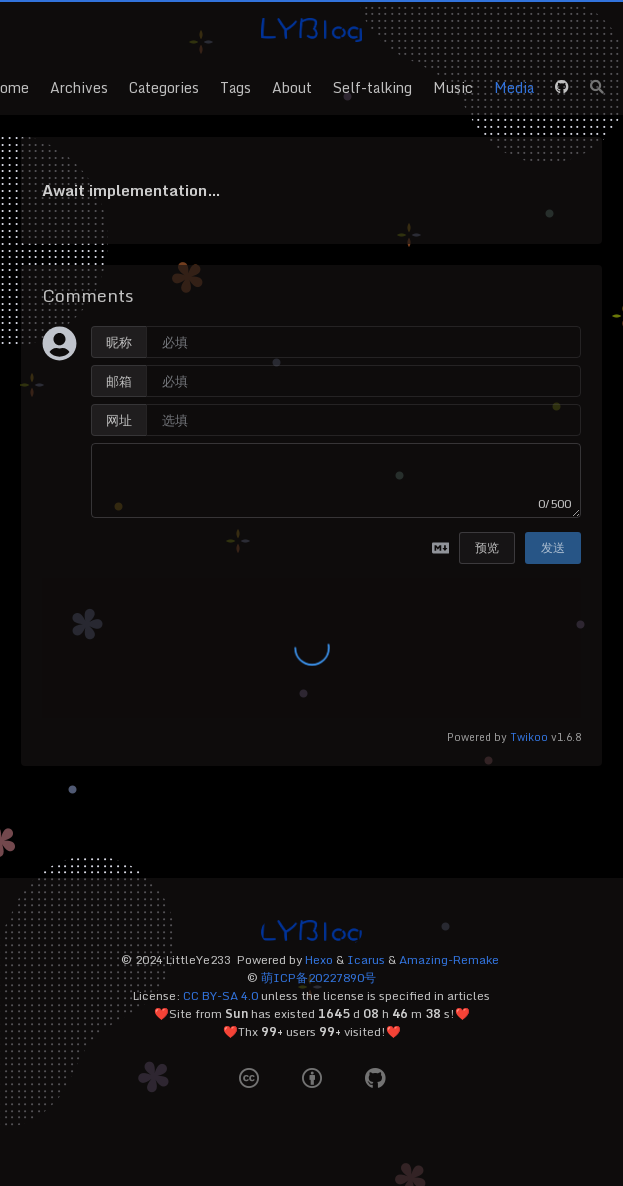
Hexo (319, 959)
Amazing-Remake (449, 959)
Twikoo (529, 736)
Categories (164, 87)
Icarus (366, 959)
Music (453, 87)
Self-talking (372, 87)
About (292, 87)
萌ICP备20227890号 (318, 977)
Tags (235, 87)
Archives (79, 87)
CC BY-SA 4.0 (220, 995)
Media (514, 87)
